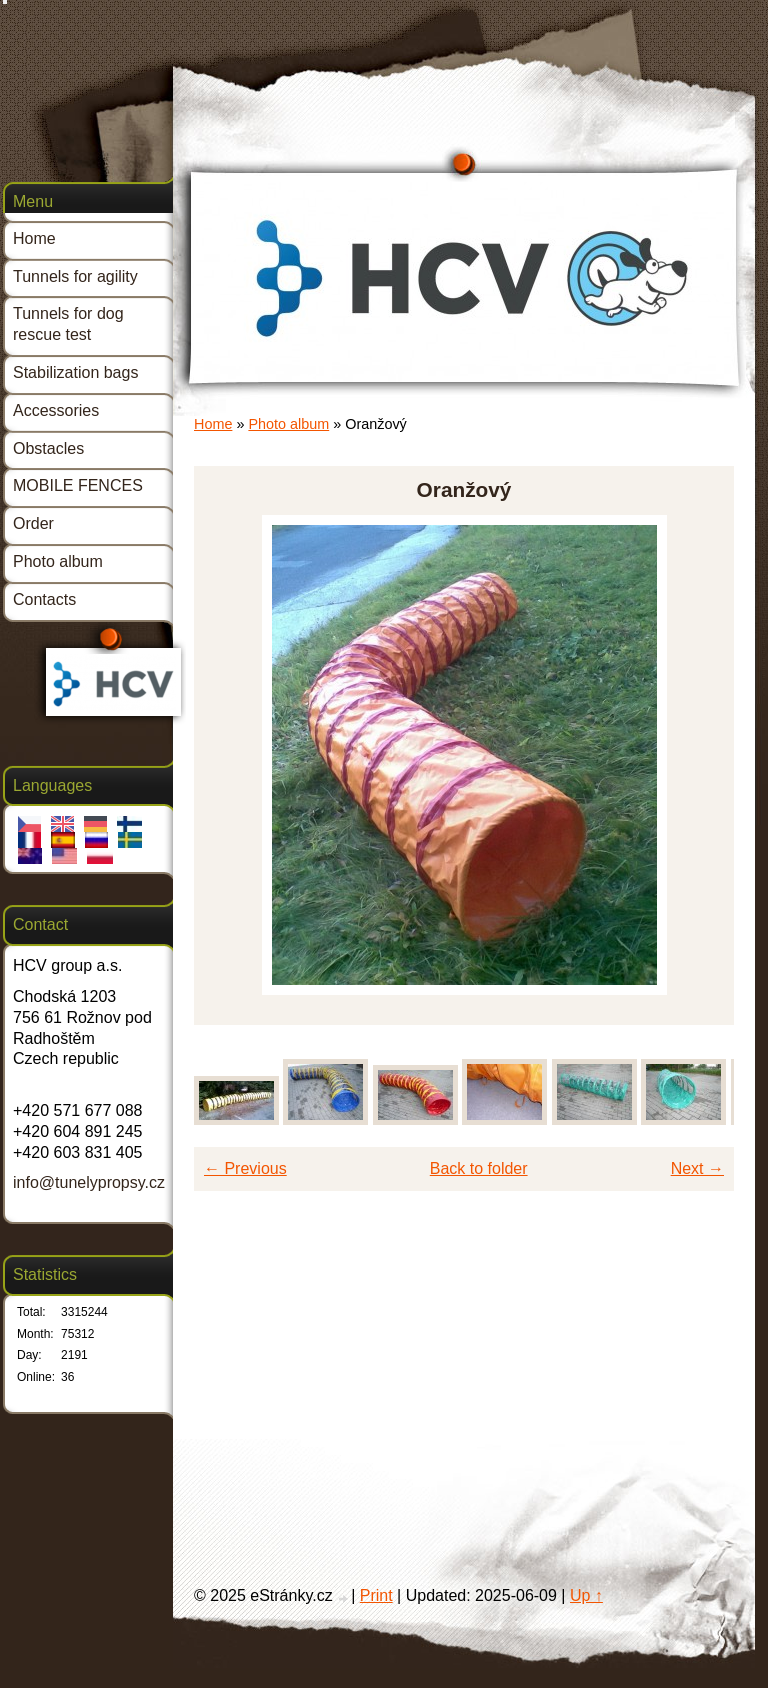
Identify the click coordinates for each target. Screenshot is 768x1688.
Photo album (288, 424)
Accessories (56, 410)
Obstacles (48, 448)
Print (376, 1595)
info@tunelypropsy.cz (89, 1182)
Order (33, 523)
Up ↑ (586, 1595)
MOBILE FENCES (78, 485)
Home (213, 424)
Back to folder (479, 1168)
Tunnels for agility (75, 276)
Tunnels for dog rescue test (68, 324)
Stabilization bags (75, 372)
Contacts (44, 599)
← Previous (245, 1168)
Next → (697, 1168)
